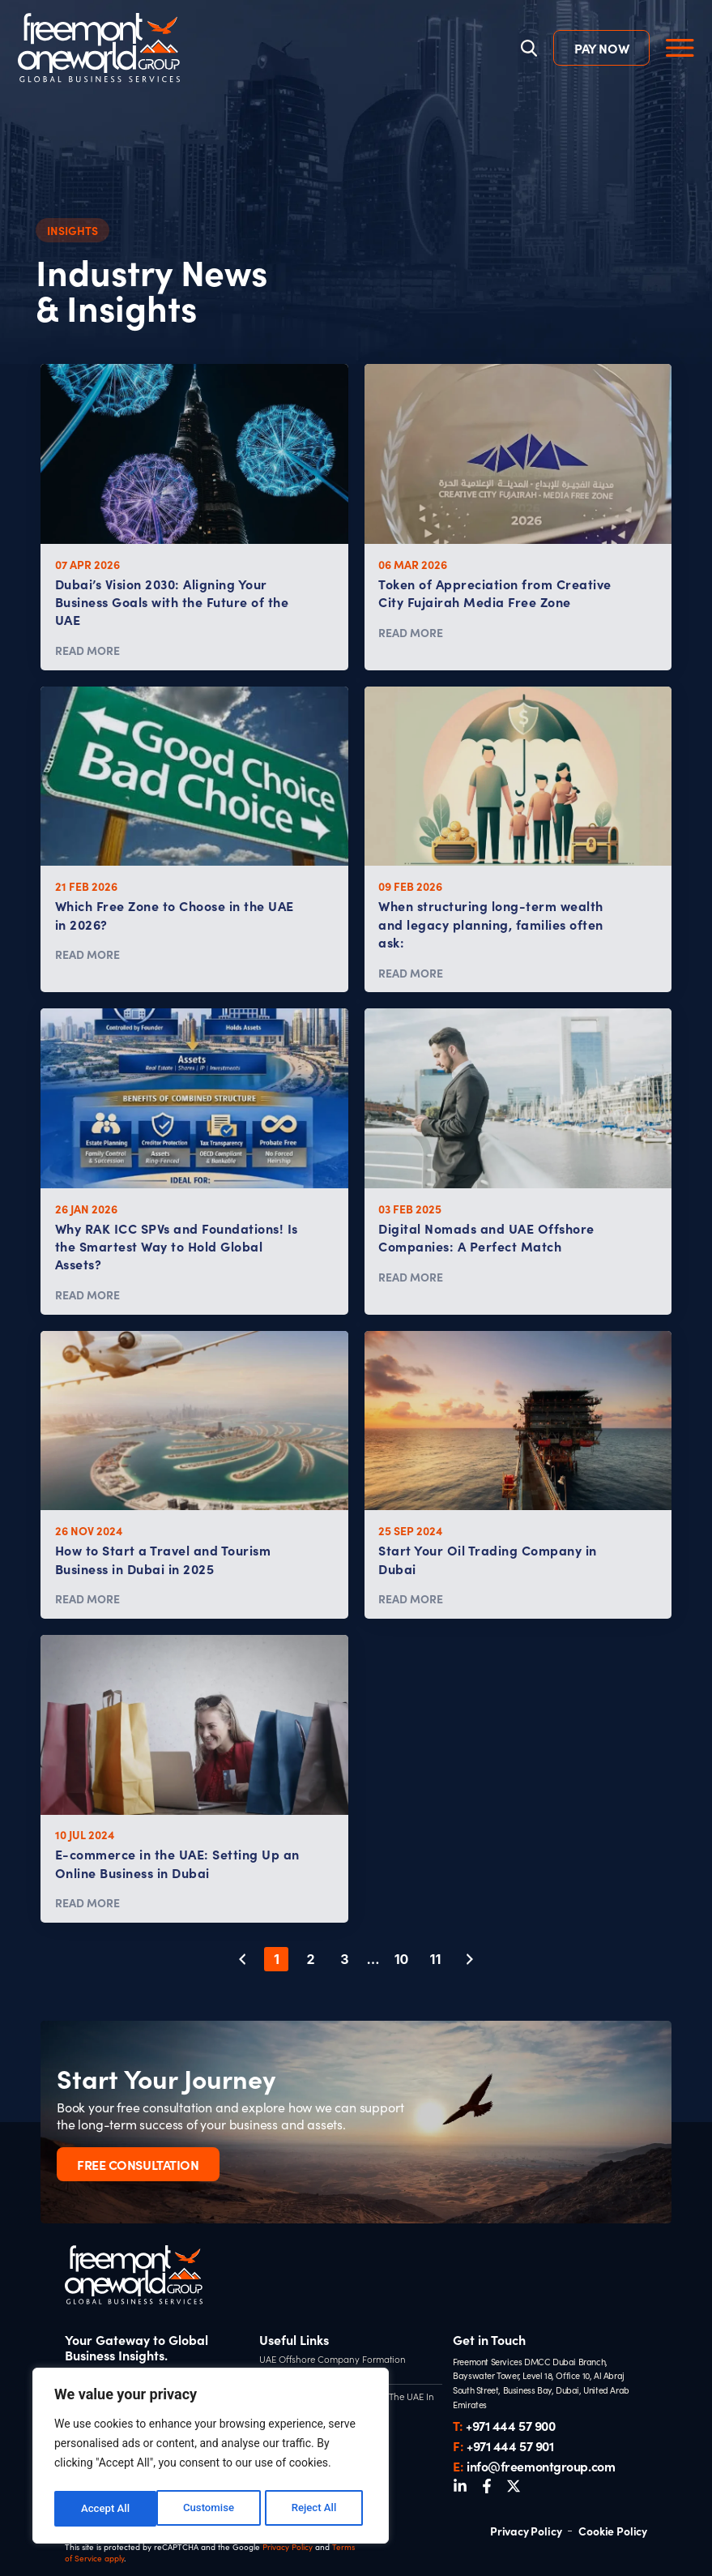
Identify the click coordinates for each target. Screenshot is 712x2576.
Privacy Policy (287, 2546)
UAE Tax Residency (297, 2371)
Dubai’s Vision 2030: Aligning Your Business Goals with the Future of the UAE (172, 602)
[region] (210, 2458)
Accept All (317, 2508)
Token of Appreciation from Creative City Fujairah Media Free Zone (495, 592)
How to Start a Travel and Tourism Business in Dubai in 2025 (163, 1559)
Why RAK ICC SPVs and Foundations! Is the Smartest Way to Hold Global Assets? (176, 1246)
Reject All (212, 2508)
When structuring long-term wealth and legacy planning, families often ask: (490, 923)
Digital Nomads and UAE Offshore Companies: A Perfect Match (486, 1237)
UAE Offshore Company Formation (328, 2359)
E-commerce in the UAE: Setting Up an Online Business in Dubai (177, 1863)
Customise (106, 2508)
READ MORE (87, 650)
